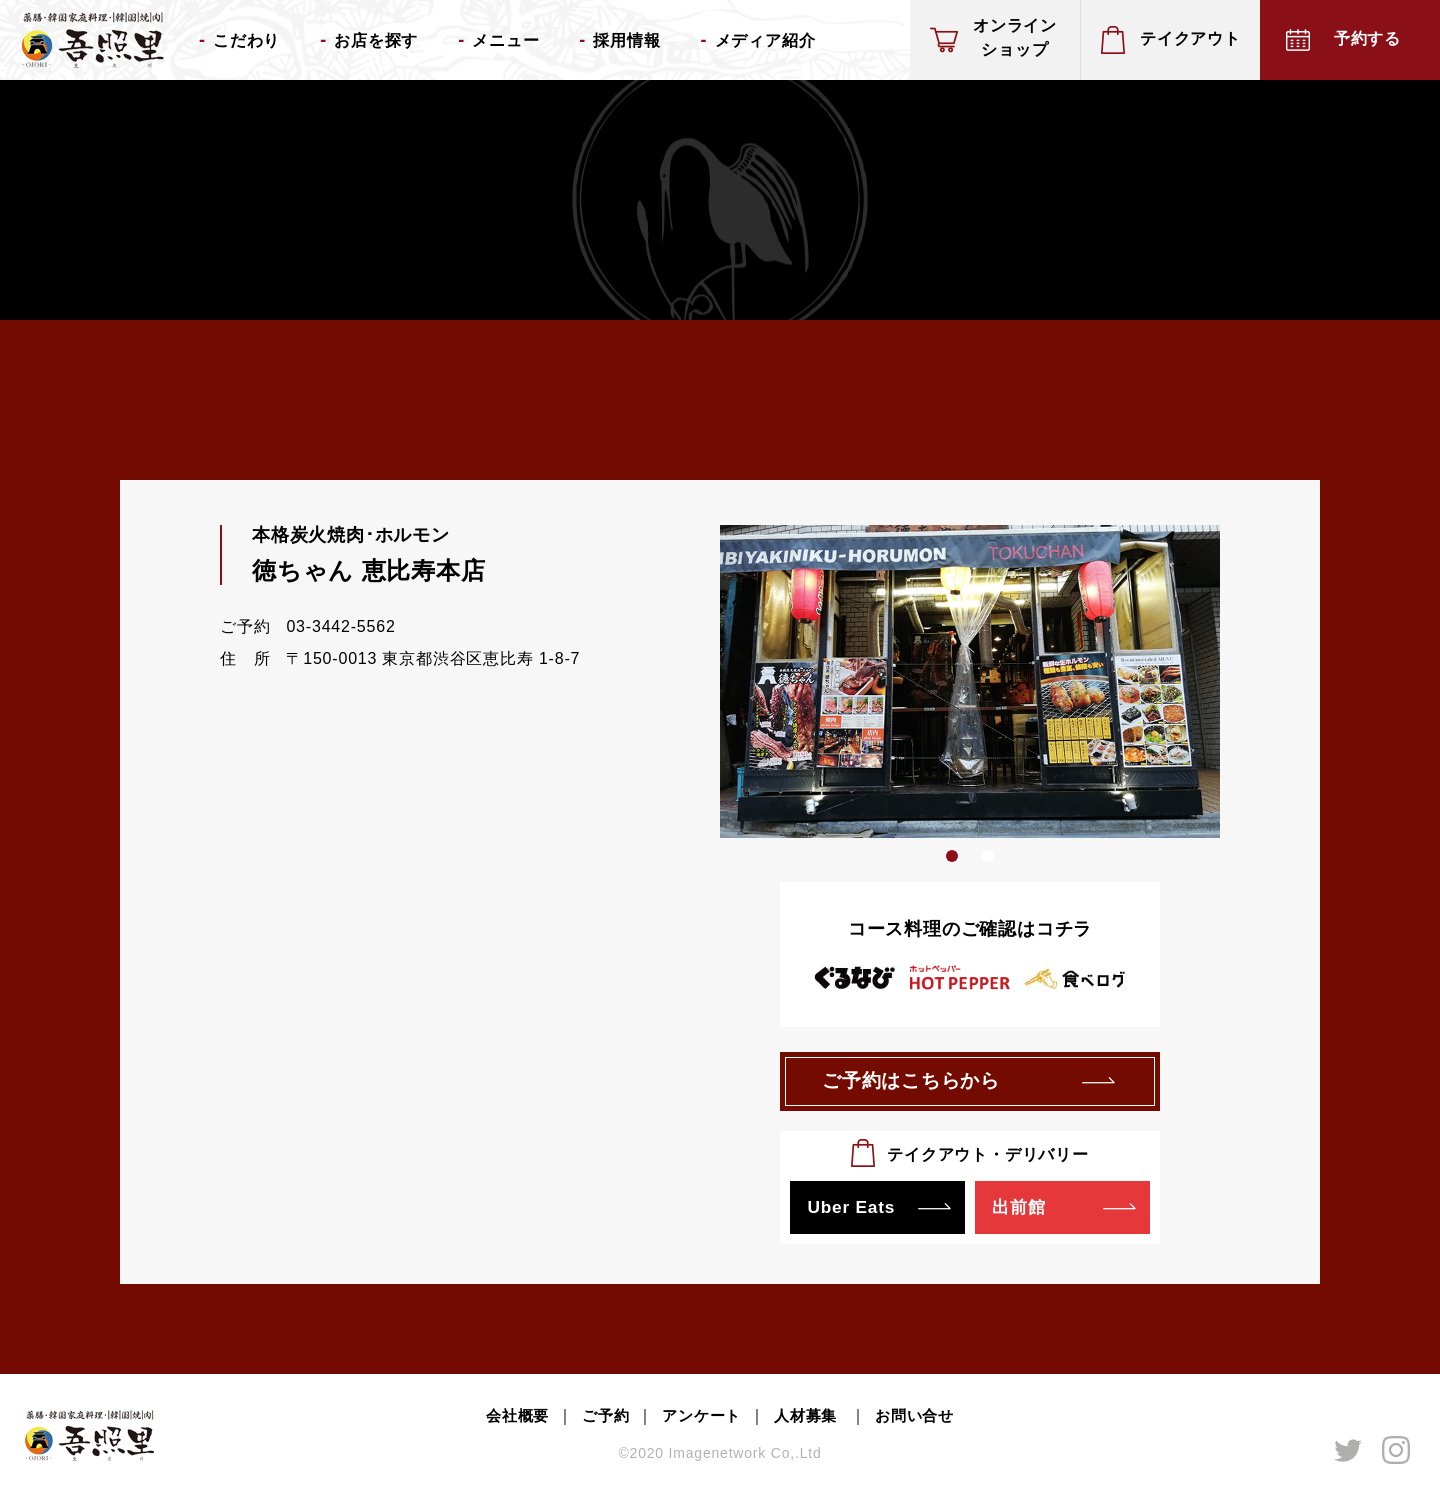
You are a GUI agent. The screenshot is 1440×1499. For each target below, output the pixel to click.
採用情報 (626, 40)
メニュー (505, 40)
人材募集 (811, 1420)
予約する (1367, 38)
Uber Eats (853, 1211)
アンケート (701, 1420)
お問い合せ (923, 1420)
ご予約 (600, 1420)
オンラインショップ (1015, 37)
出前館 (1021, 1211)
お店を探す (376, 40)
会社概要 (508, 1420)
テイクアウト (1190, 38)
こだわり (246, 40)
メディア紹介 (765, 40)
